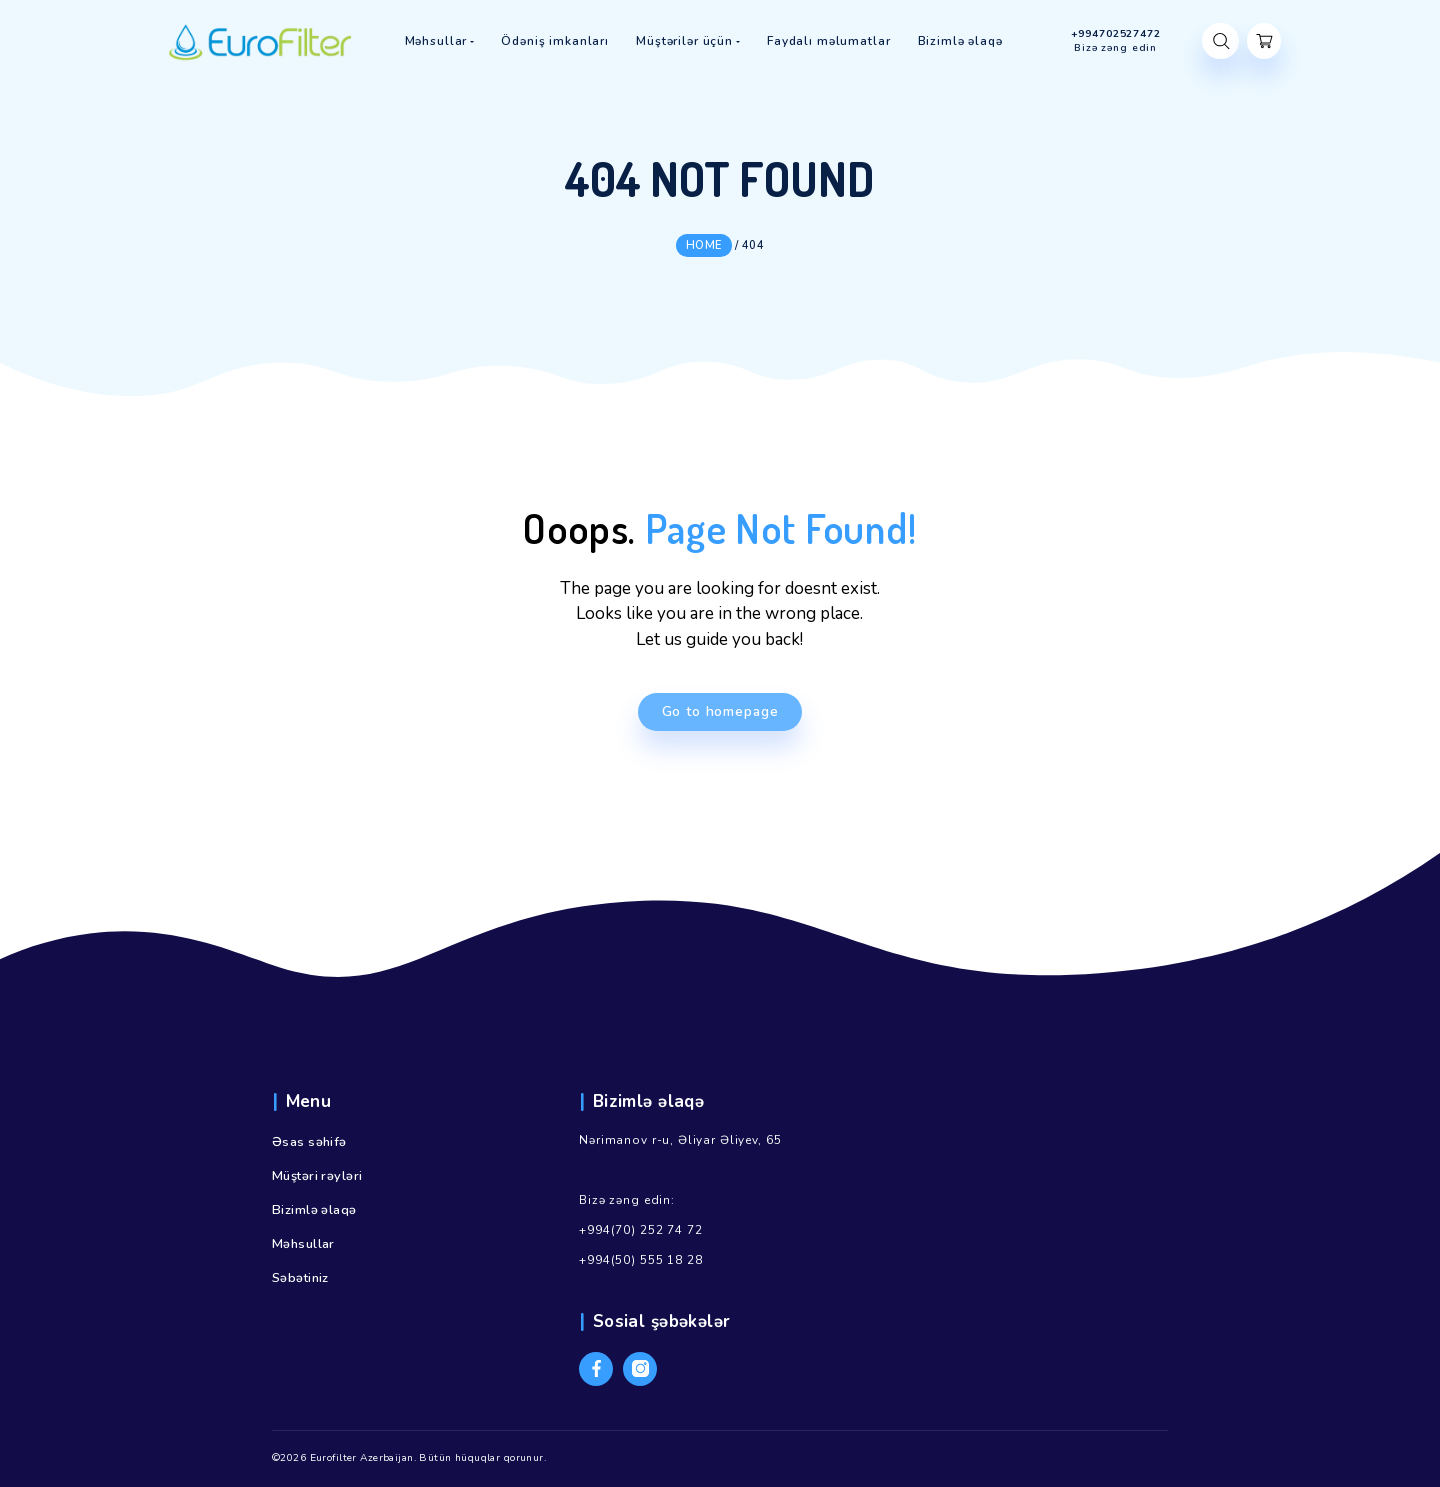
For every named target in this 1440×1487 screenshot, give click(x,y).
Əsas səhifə (309, 1142)
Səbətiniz (300, 1278)
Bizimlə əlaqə (314, 1210)
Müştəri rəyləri (317, 1176)
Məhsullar (303, 1244)
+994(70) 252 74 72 (640, 1230)
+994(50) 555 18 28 (640, 1260)
